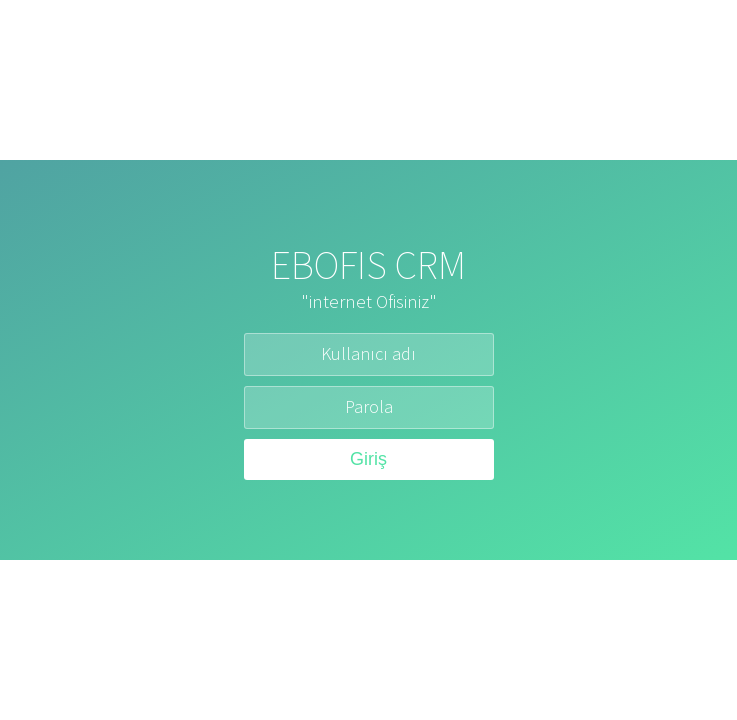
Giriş (368, 459)
